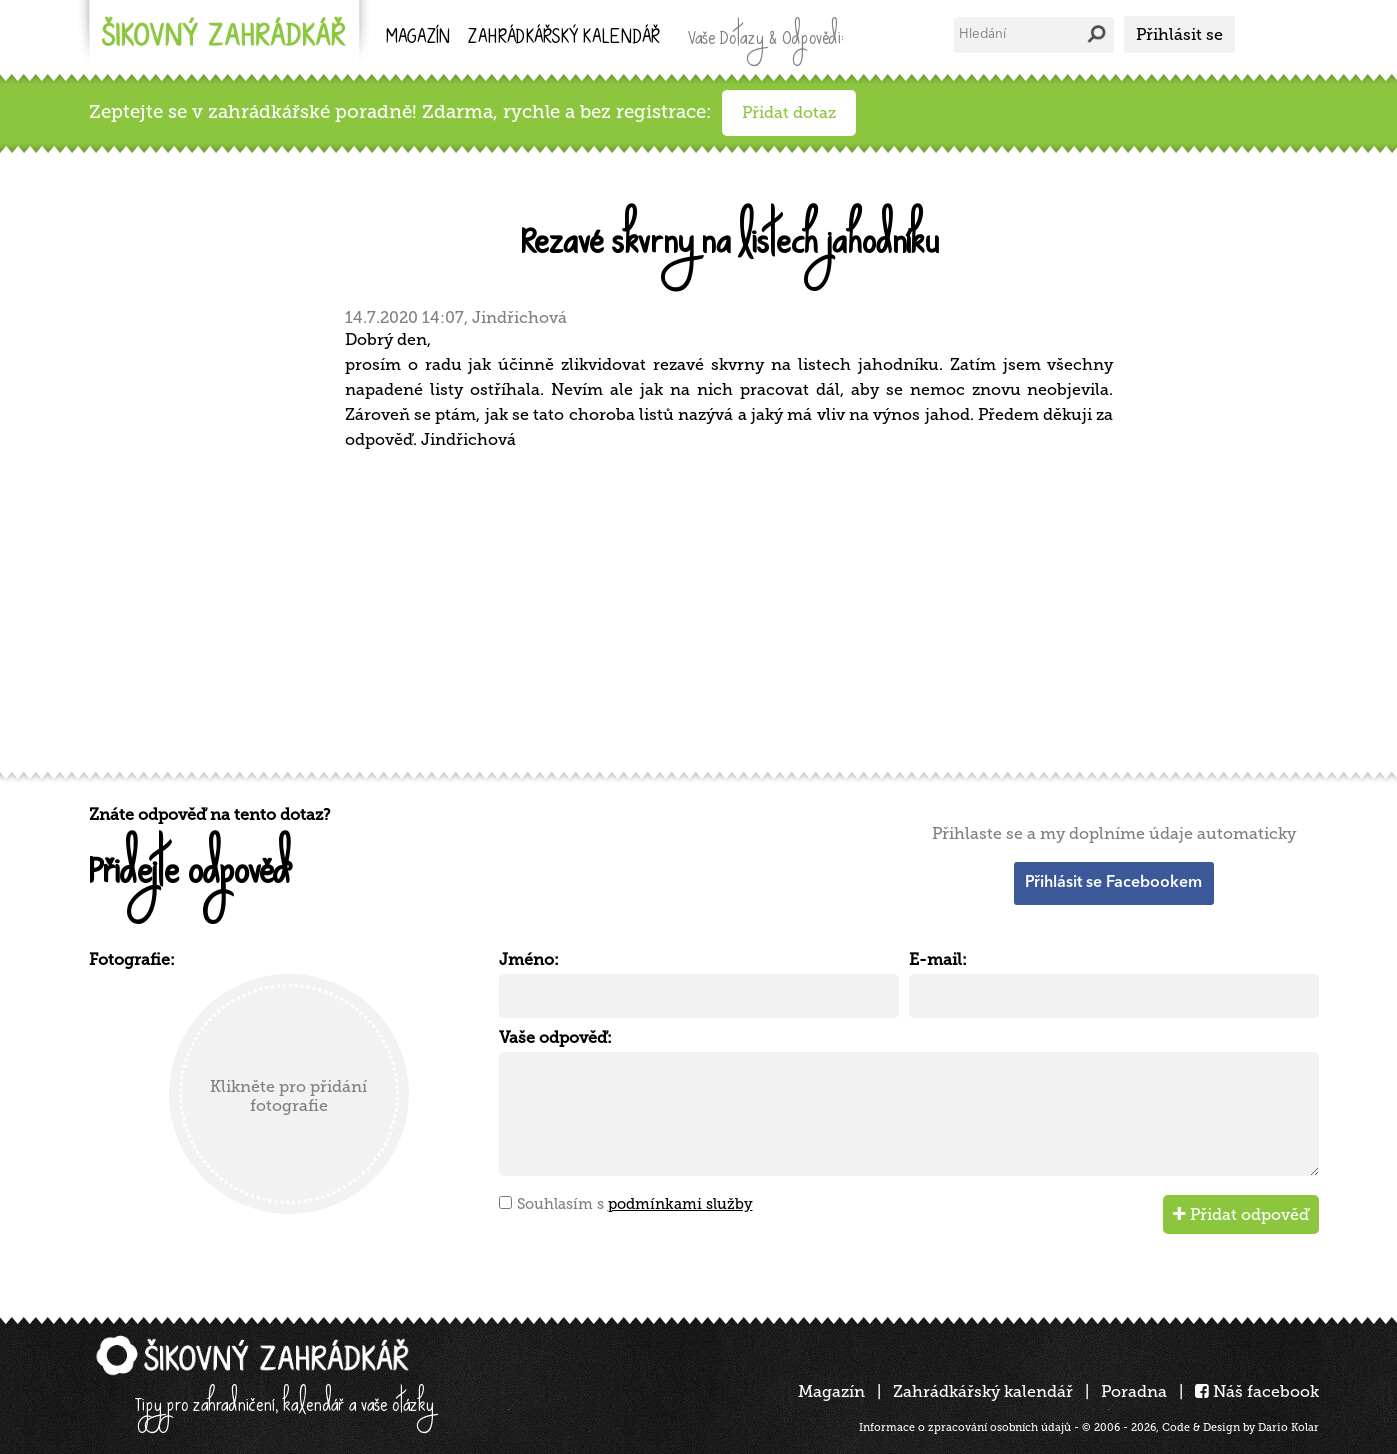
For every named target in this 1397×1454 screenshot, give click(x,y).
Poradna (1134, 1391)
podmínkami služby (680, 1204)
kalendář (564, 38)
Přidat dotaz (789, 112)
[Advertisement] (689, 608)
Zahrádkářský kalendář (983, 1391)
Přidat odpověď (1241, 1214)
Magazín (418, 38)
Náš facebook (1257, 1391)
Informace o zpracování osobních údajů (965, 1427)
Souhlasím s (635, 1204)
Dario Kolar (1288, 1427)
